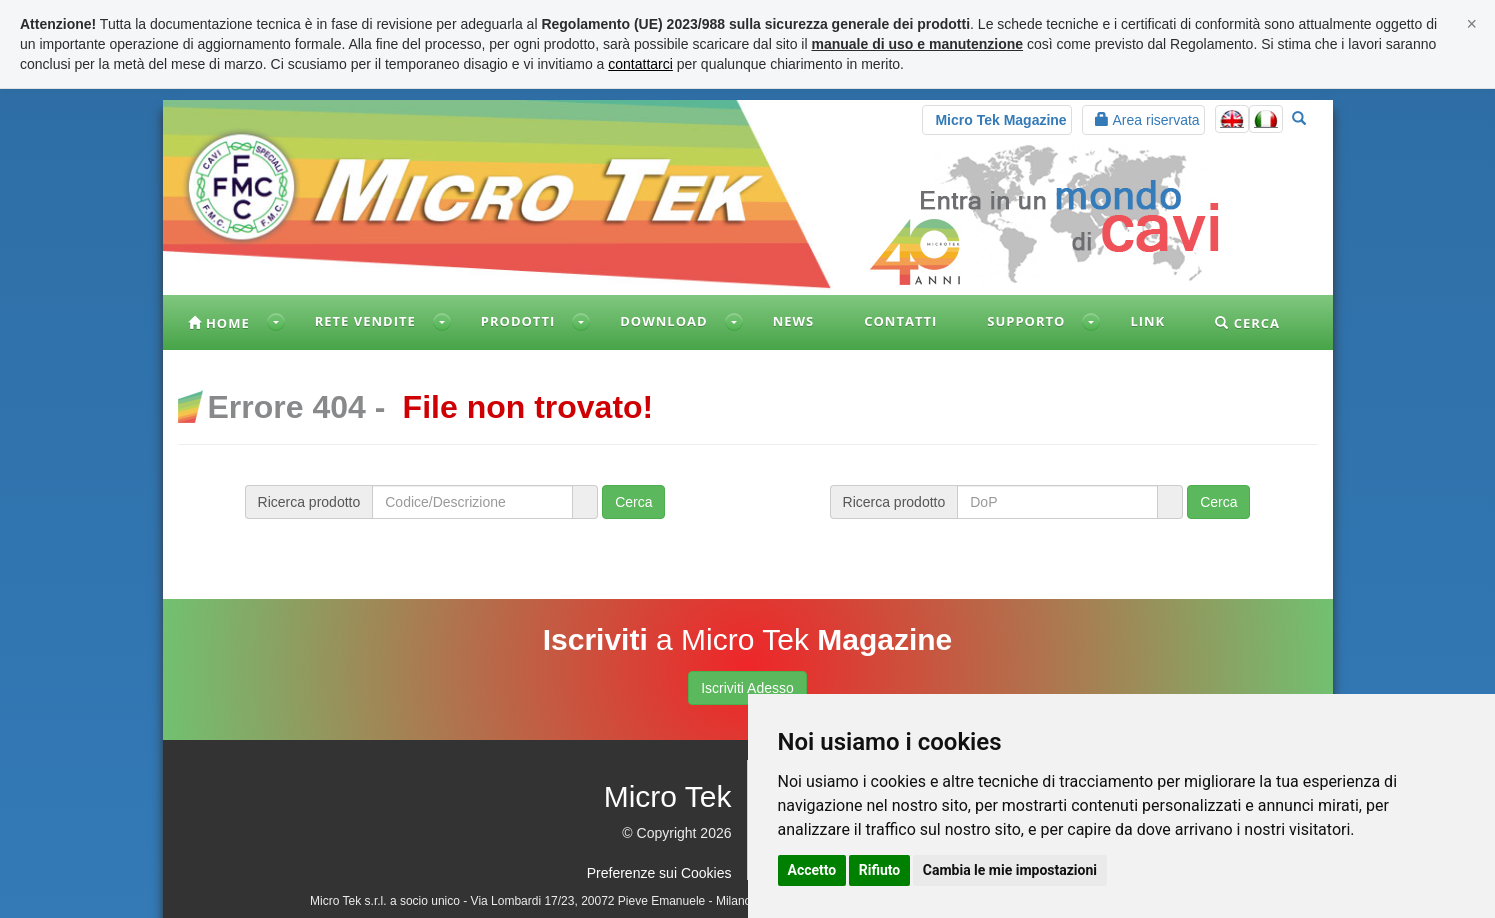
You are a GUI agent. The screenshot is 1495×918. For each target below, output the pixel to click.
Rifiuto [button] (880, 870)
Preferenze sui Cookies (659, 873)
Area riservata (1147, 120)
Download (663, 321)
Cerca (1247, 323)
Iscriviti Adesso (747, 688)
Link (1147, 321)
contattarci (640, 64)
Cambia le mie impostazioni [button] (1010, 870)
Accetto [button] (812, 870)
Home (219, 323)
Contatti (900, 321)
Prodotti (518, 321)
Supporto (1026, 321)
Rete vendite (365, 321)
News (794, 321)
